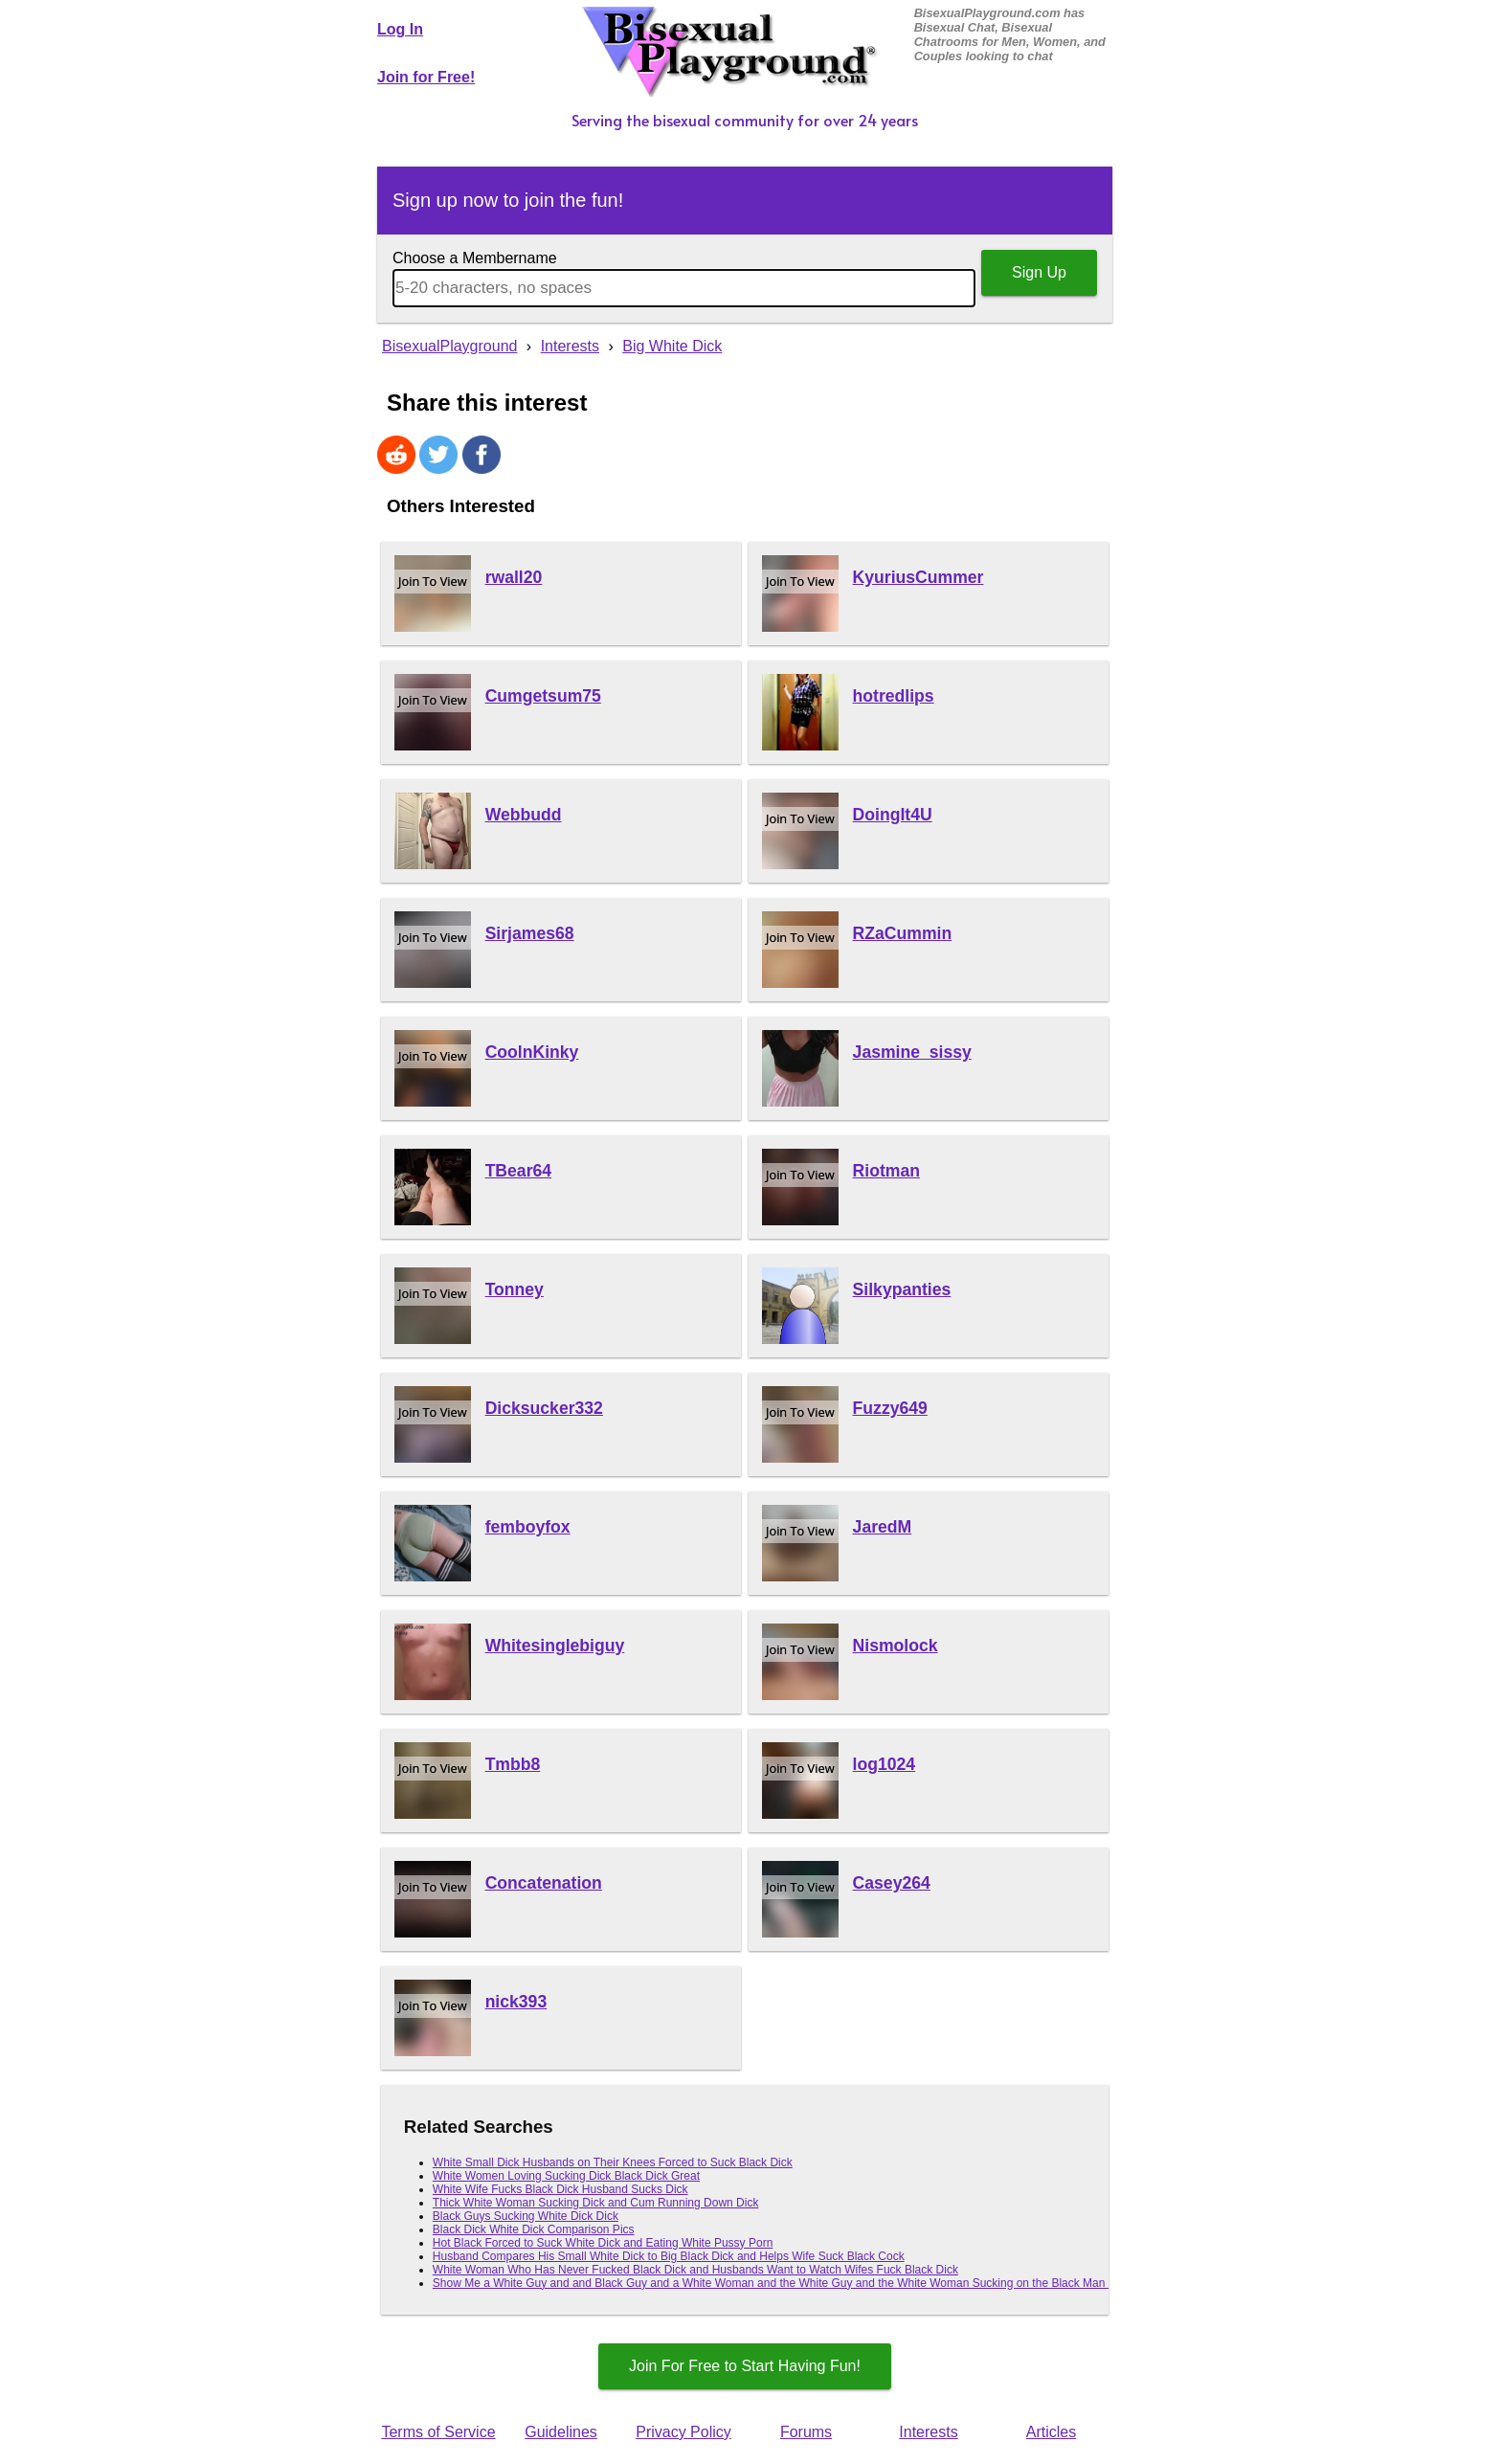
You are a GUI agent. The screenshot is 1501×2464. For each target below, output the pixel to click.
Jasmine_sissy (912, 1052)
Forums (806, 2432)
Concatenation (543, 1883)
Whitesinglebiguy (555, 1645)
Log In (400, 29)
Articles (1051, 2432)
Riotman (886, 1170)
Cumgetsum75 (543, 696)
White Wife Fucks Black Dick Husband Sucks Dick (560, 2189)
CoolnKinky (532, 1052)
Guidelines (561, 2432)
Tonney (514, 1289)
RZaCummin (902, 933)
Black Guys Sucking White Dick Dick (525, 2216)
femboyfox (528, 1526)
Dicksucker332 (544, 1408)
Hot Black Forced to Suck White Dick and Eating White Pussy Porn (603, 2243)
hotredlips (893, 696)
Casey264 (891, 1883)
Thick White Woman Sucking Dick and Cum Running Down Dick (596, 2202)
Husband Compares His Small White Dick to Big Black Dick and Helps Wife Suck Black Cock (669, 2256)
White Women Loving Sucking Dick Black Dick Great (566, 2176)
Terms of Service (438, 2432)
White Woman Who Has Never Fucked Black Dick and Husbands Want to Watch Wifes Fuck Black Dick (695, 2269)
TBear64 (518, 1170)
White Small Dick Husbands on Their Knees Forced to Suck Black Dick (613, 2162)
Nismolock (895, 1645)
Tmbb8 (513, 1764)
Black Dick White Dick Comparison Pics (534, 2229)
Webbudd (523, 814)
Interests (928, 2432)
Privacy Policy (683, 2432)
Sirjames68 (529, 933)
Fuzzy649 (890, 1408)
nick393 (516, 2001)
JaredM (882, 1526)
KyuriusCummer (918, 577)
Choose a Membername (474, 258)
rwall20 (514, 577)
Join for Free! (426, 77)
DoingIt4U (892, 814)
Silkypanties (902, 1289)
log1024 (884, 1764)
